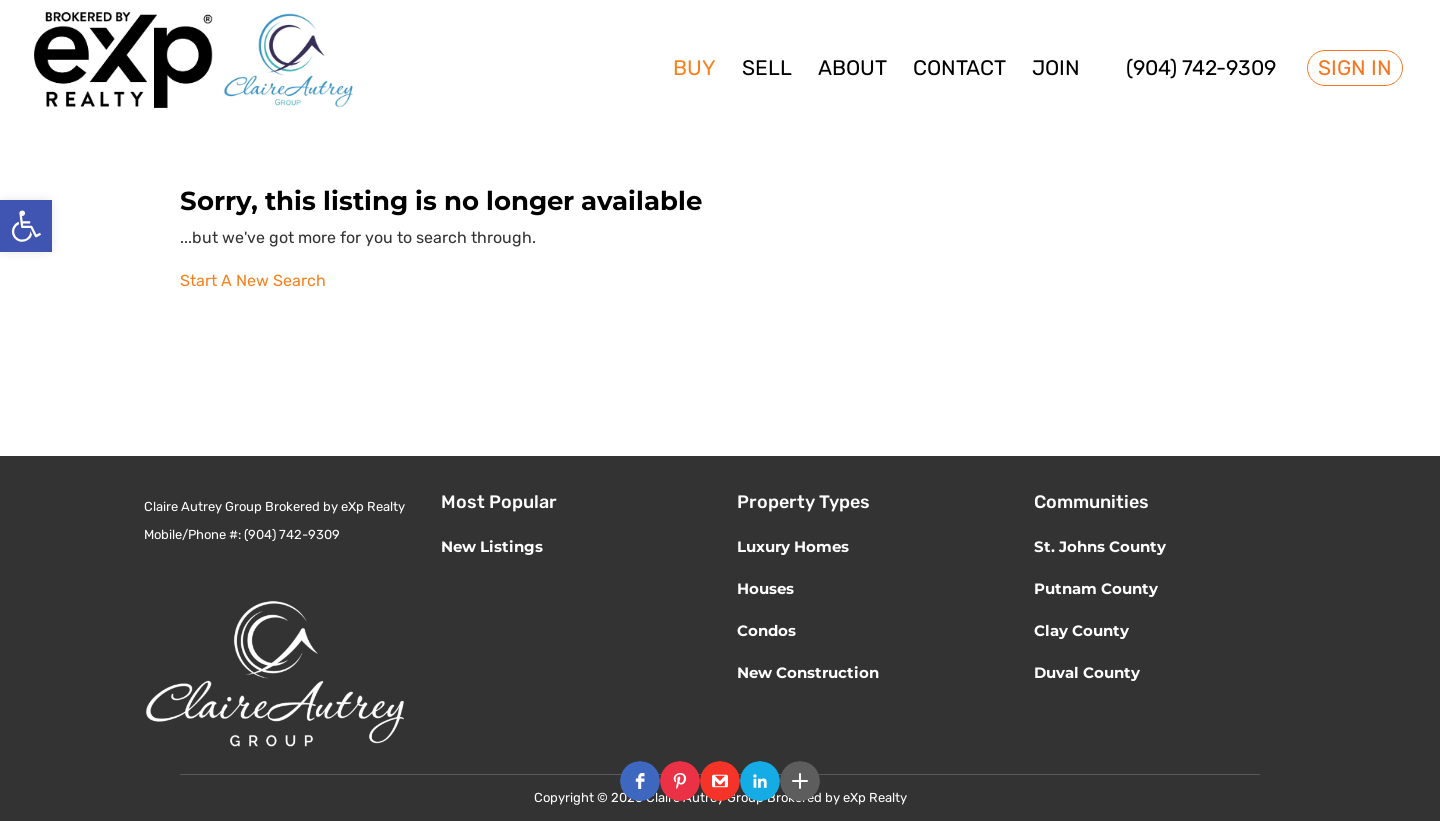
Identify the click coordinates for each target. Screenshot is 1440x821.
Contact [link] (959, 70)
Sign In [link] (1355, 68)
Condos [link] (766, 630)
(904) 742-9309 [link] (1201, 70)
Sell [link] (767, 70)
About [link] (852, 70)
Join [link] (1056, 70)
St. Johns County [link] (1100, 546)
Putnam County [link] (1096, 588)
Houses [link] (765, 588)
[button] (640, 781)
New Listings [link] (492, 546)
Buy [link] (694, 70)
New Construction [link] (808, 672)
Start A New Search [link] (253, 280)
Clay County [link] (1081, 630)
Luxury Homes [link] (793, 546)
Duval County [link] (1087, 672)
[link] (26, 226)
